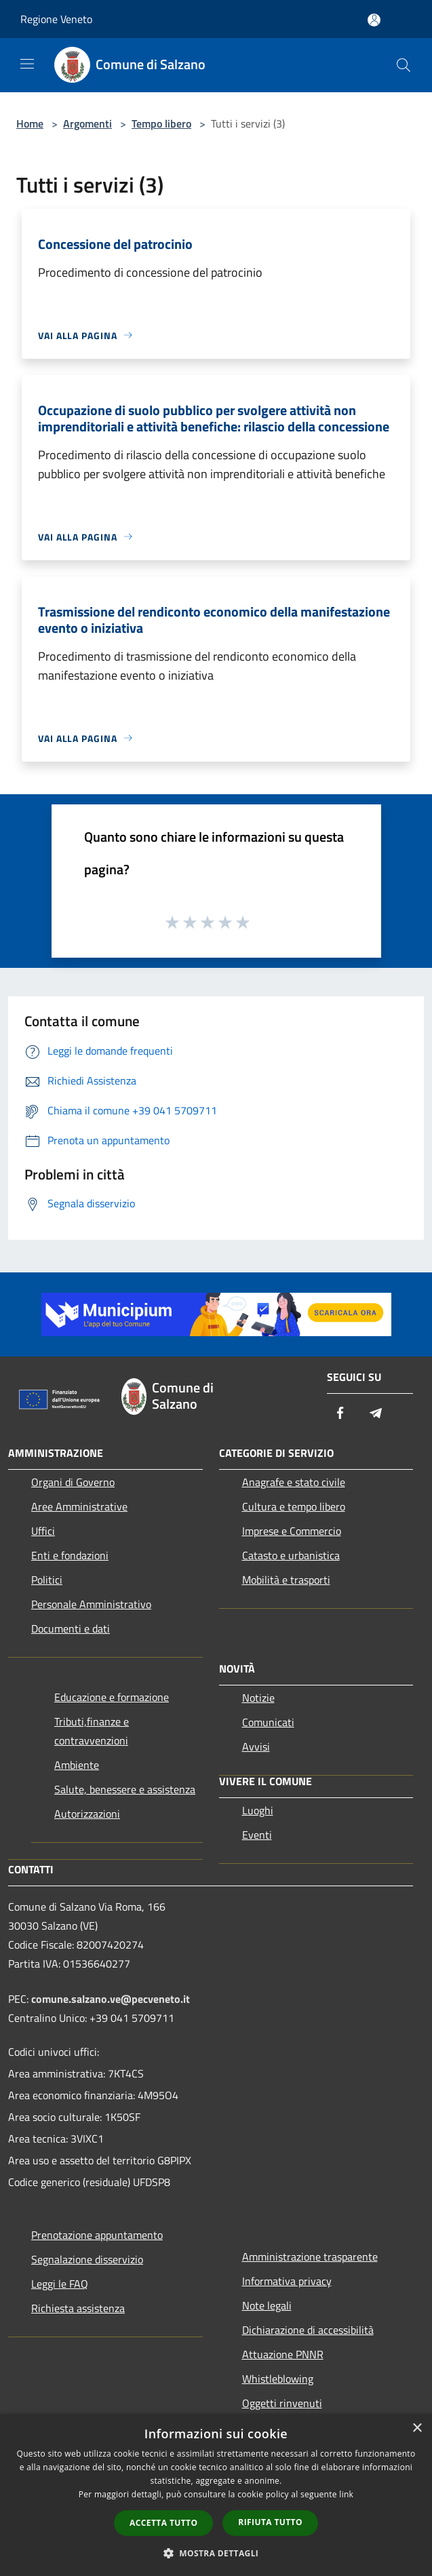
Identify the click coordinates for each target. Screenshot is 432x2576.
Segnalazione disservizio (87, 2259)
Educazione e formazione (111, 1697)
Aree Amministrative (79, 1506)
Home (29, 123)
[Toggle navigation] (27, 64)
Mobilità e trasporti (286, 1580)
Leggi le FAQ (59, 2284)
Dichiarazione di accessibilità (308, 2330)
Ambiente (76, 1765)
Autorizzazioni (87, 1814)
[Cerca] (403, 65)
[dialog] (216, 2495)
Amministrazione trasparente (310, 2256)
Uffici (43, 1531)
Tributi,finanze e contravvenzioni (91, 1731)
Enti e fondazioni (70, 1555)
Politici (46, 1580)
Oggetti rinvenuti (282, 2403)
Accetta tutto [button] (163, 2523)
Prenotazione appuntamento (97, 2235)
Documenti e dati (70, 1628)
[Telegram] (375, 1413)
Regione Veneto (56, 19)
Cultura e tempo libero (293, 1506)
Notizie (258, 1698)
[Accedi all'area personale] (374, 20)
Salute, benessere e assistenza (124, 1789)
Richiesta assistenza (78, 2308)
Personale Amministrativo (91, 1604)
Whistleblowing (277, 2378)
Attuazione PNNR (282, 2354)
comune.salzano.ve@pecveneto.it (110, 1999)
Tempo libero (161, 123)
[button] (216, 2553)
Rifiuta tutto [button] (270, 2522)
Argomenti (87, 123)
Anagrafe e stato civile (293, 1482)
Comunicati (268, 1722)
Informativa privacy (287, 2281)
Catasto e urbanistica (291, 1555)
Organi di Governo (73, 1482)
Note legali (267, 2305)
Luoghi (257, 1810)
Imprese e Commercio (291, 1531)
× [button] (417, 2428)
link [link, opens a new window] (346, 2494)
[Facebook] (340, 1413)
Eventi (257, 1835)
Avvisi (256, 1746)
